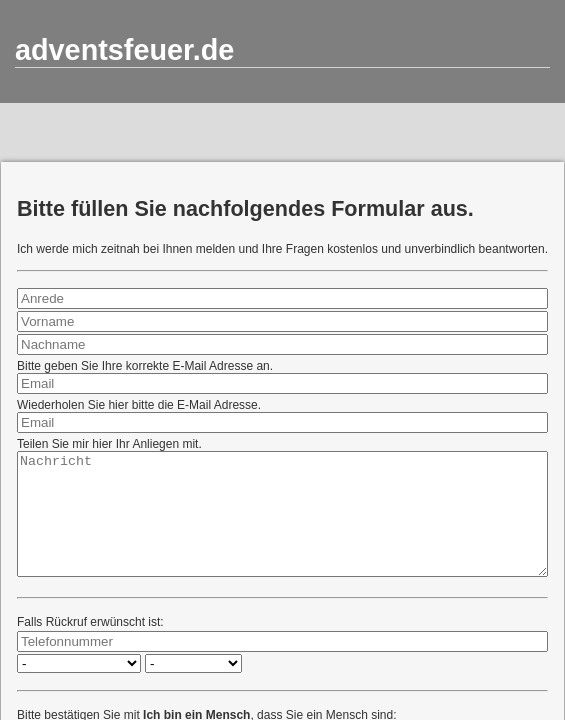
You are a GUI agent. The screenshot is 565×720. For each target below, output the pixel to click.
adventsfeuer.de (124, 50)
